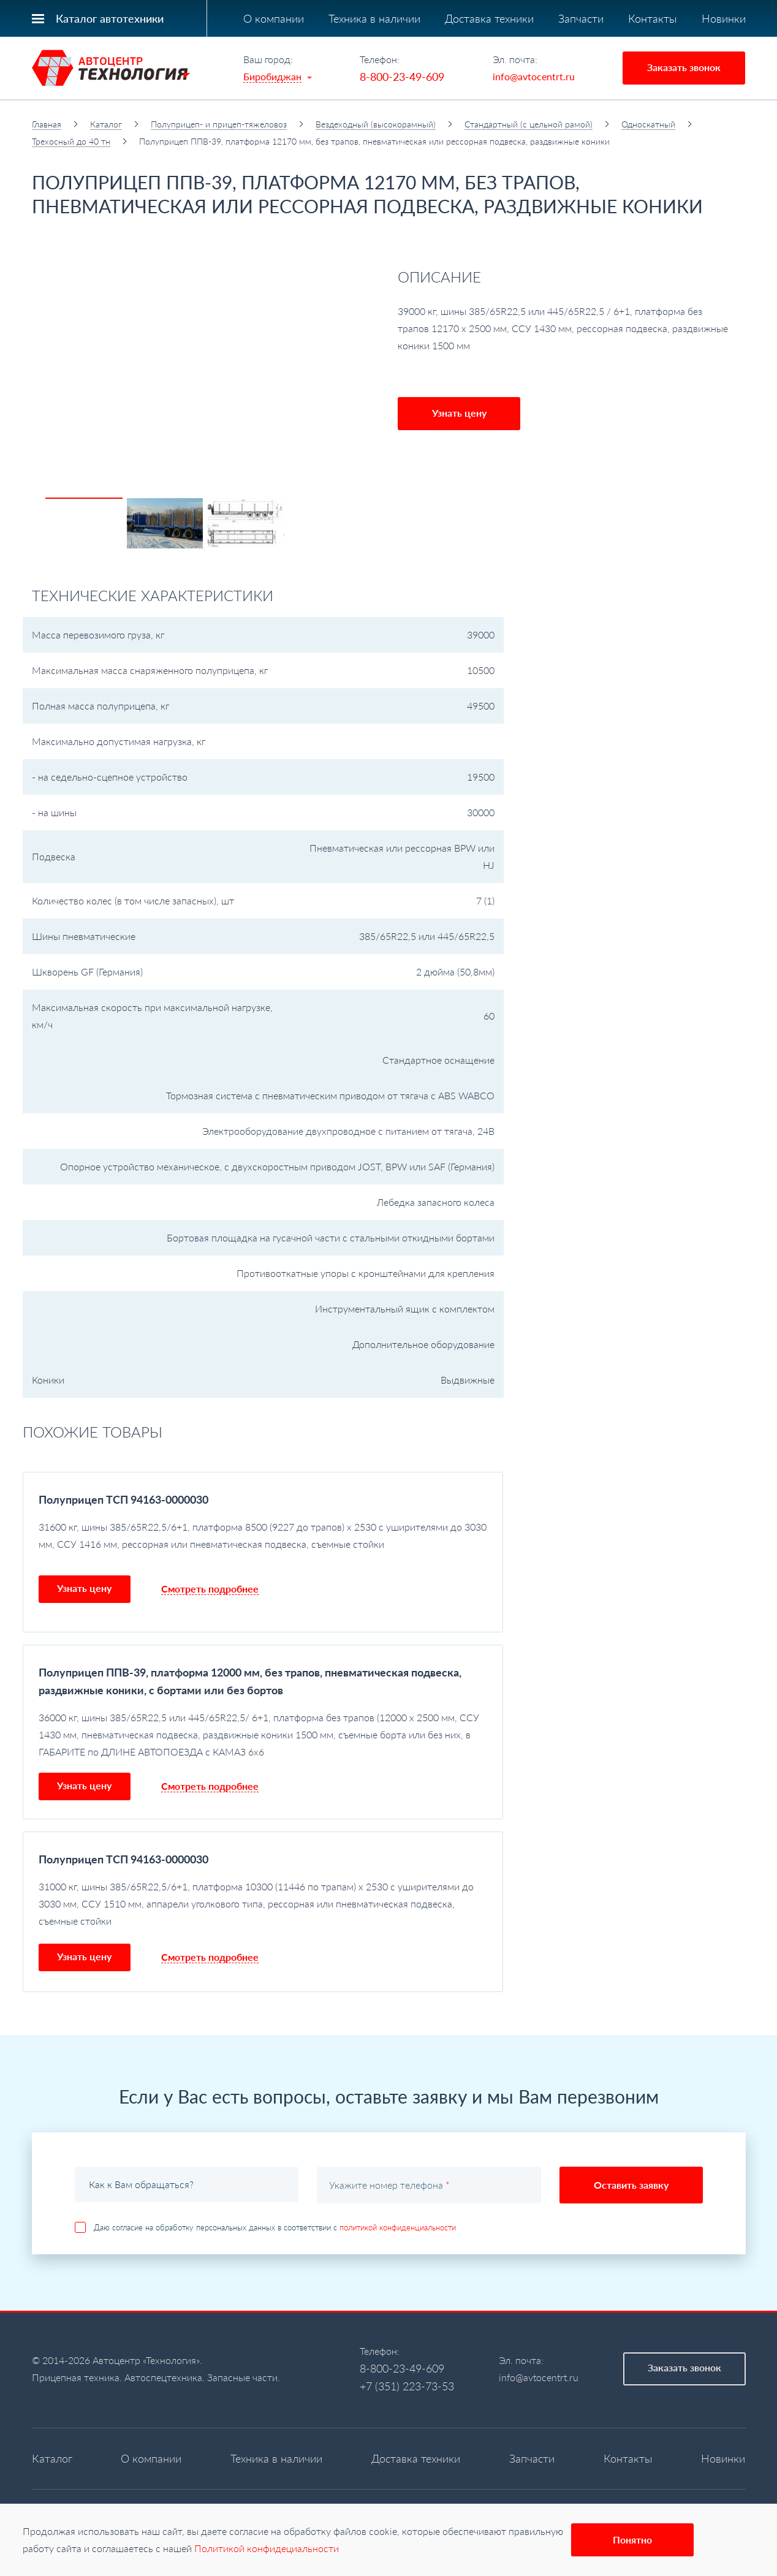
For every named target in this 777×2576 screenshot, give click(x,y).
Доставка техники (489, 18)
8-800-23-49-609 (402, 76)
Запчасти (581, 18)
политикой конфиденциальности (397, 2227)
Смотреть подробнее (210, 1588)
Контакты (652, 18)
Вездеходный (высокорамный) (376, 124)
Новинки (724, 18)
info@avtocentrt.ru (534, 76)
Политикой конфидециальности (266, 2548)
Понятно (632, 2539)
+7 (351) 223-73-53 (407, 2386)
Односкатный (648, 124)
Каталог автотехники (110, 18)
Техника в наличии (374, 18)
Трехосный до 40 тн (71, 141)
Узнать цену (459, 413)
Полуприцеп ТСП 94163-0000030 (123, 1499)
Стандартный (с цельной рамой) (528, 124)
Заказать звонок (684, 67)
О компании (273, 18)
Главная (46, 124)
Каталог (106, 124)
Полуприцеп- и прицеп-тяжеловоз (219, 124)
